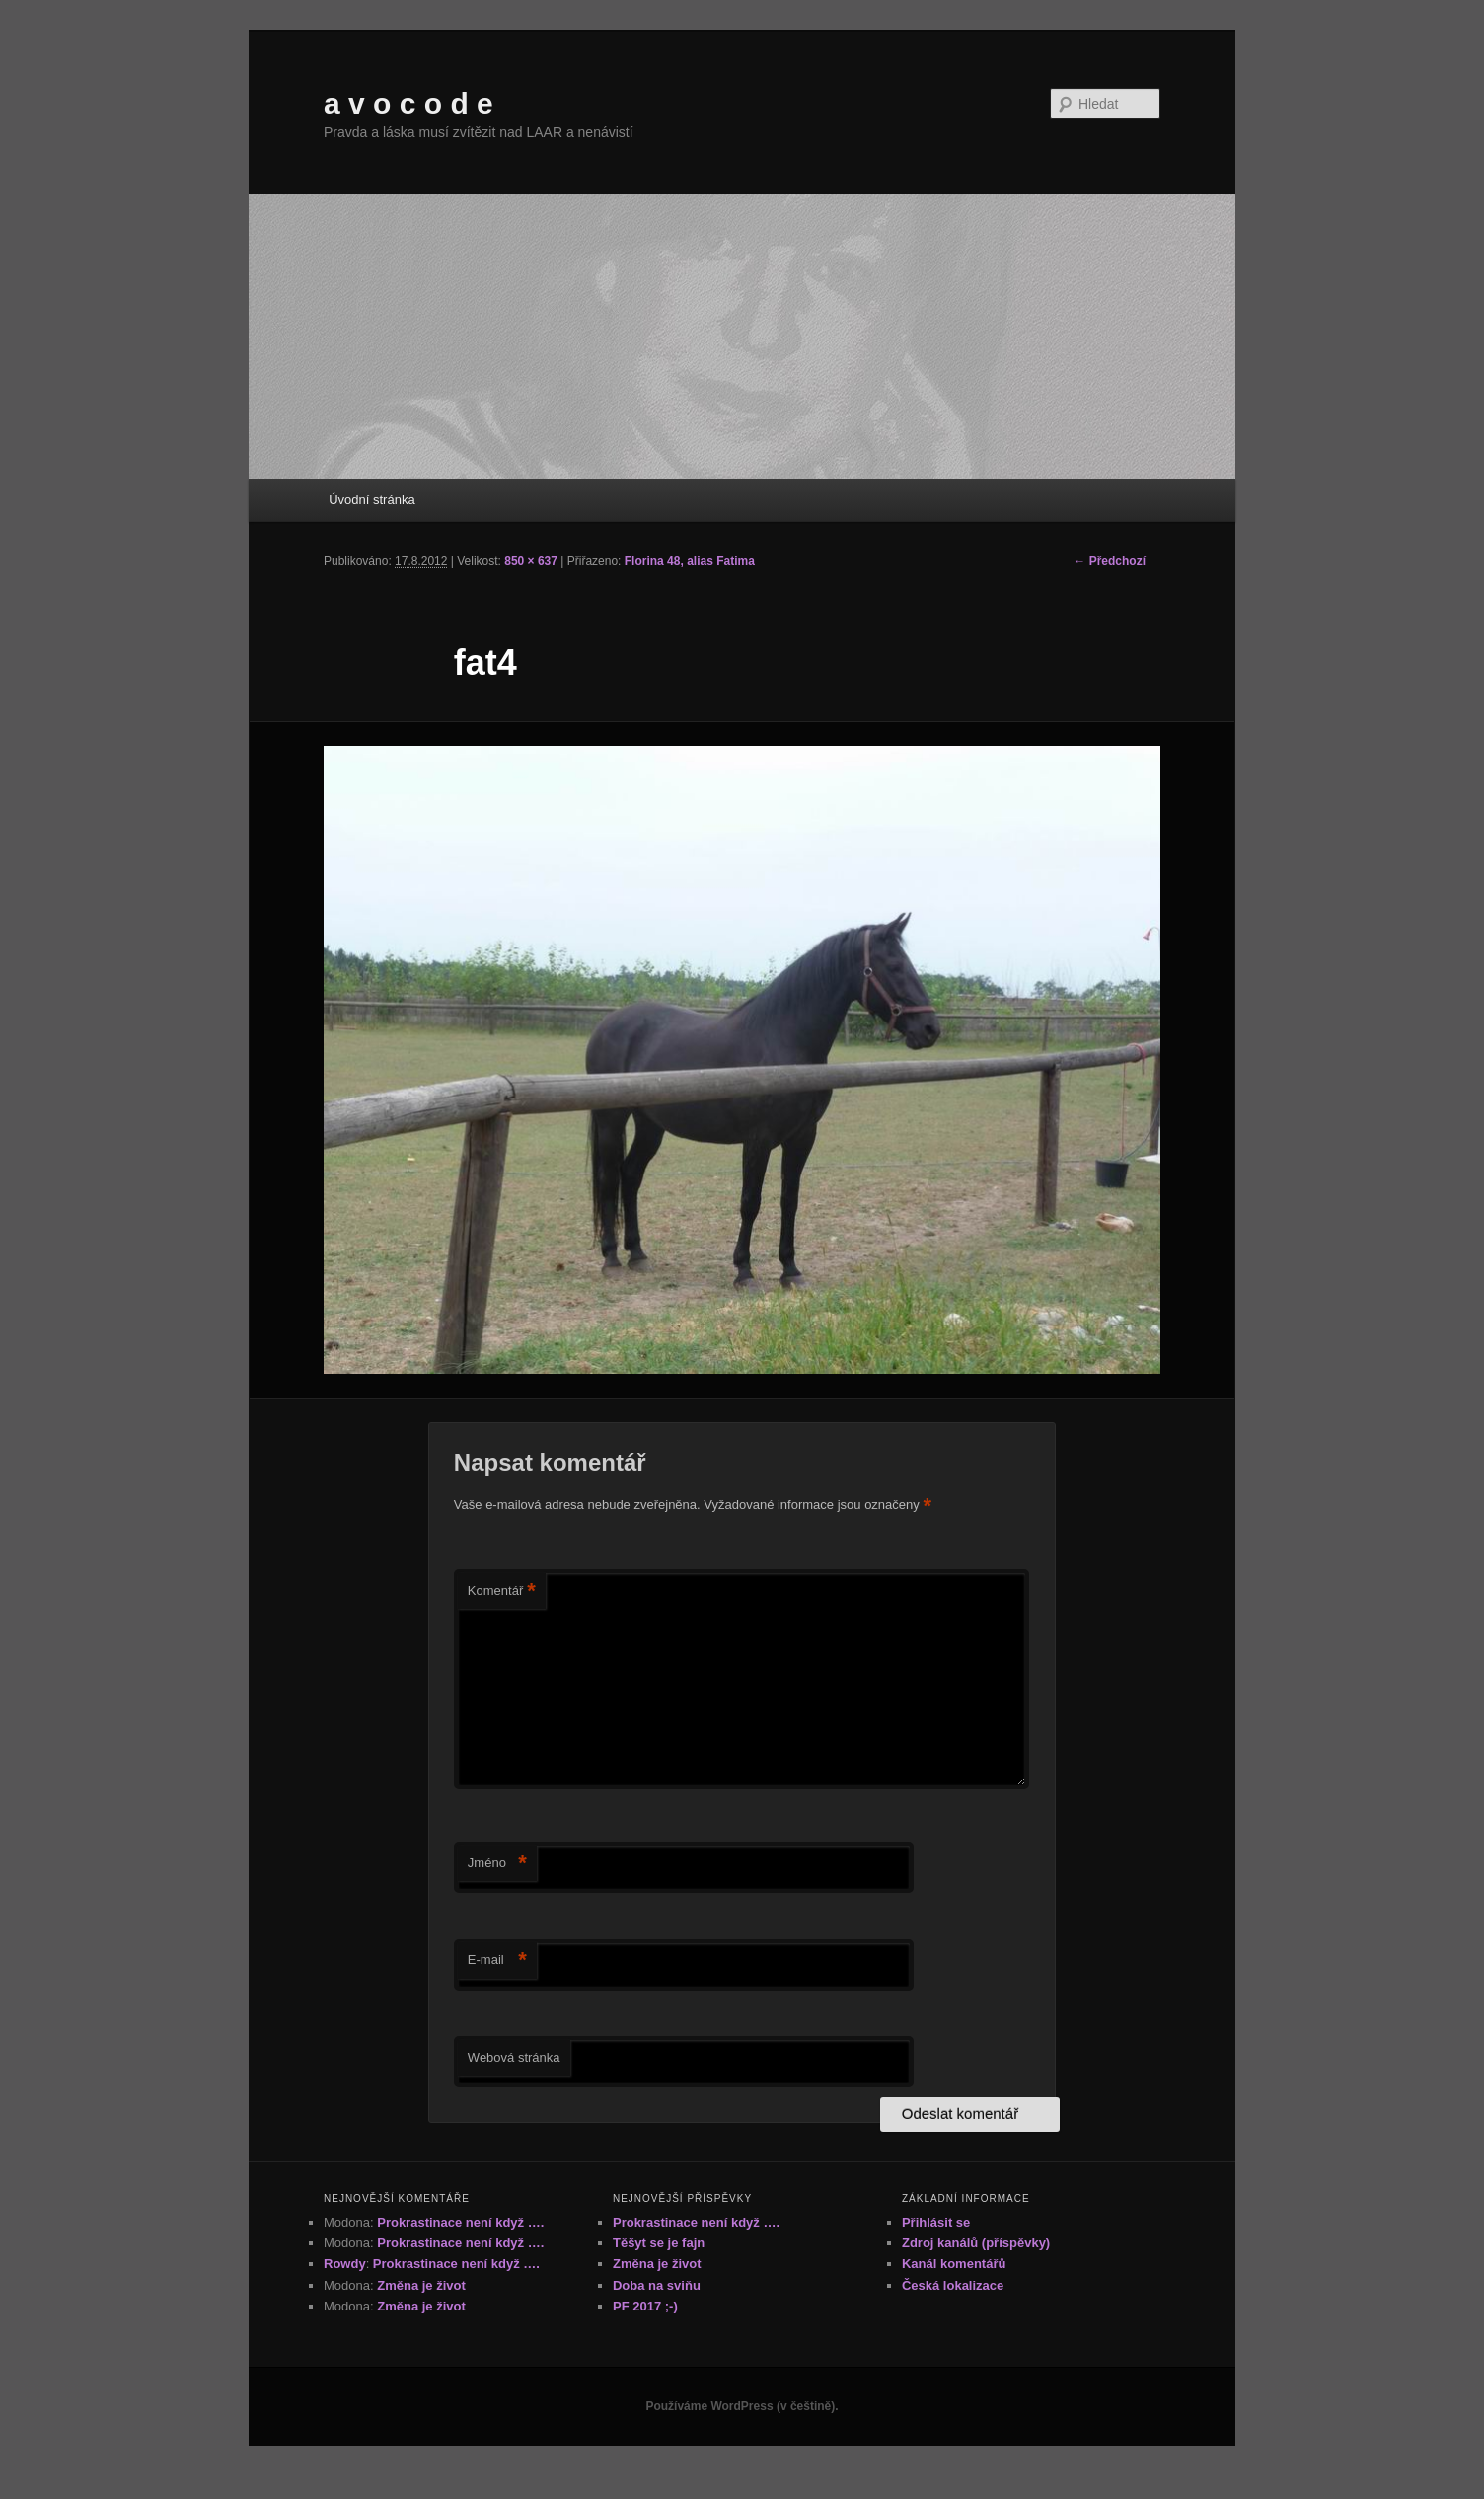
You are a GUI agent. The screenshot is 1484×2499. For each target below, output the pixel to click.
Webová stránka (514, 2057)
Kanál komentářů (953, 2263)
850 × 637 (530, 561)
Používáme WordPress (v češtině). (741, 2406)
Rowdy (345, 2263)
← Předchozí (1110, 561)
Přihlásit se (936, 2222)
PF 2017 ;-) (645, 2306)
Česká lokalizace (952, 2285)
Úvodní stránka (371, 499)
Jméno (497, 1864)
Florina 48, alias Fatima (690, 561)
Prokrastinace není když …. (460, 2222)
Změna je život (421, 2285)
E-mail (497, 1960)
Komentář (502, 1591)
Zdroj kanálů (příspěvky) (976, 2242)
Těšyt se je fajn (659, 2242)
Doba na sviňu (657, 2285)
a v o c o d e (408, 103)
